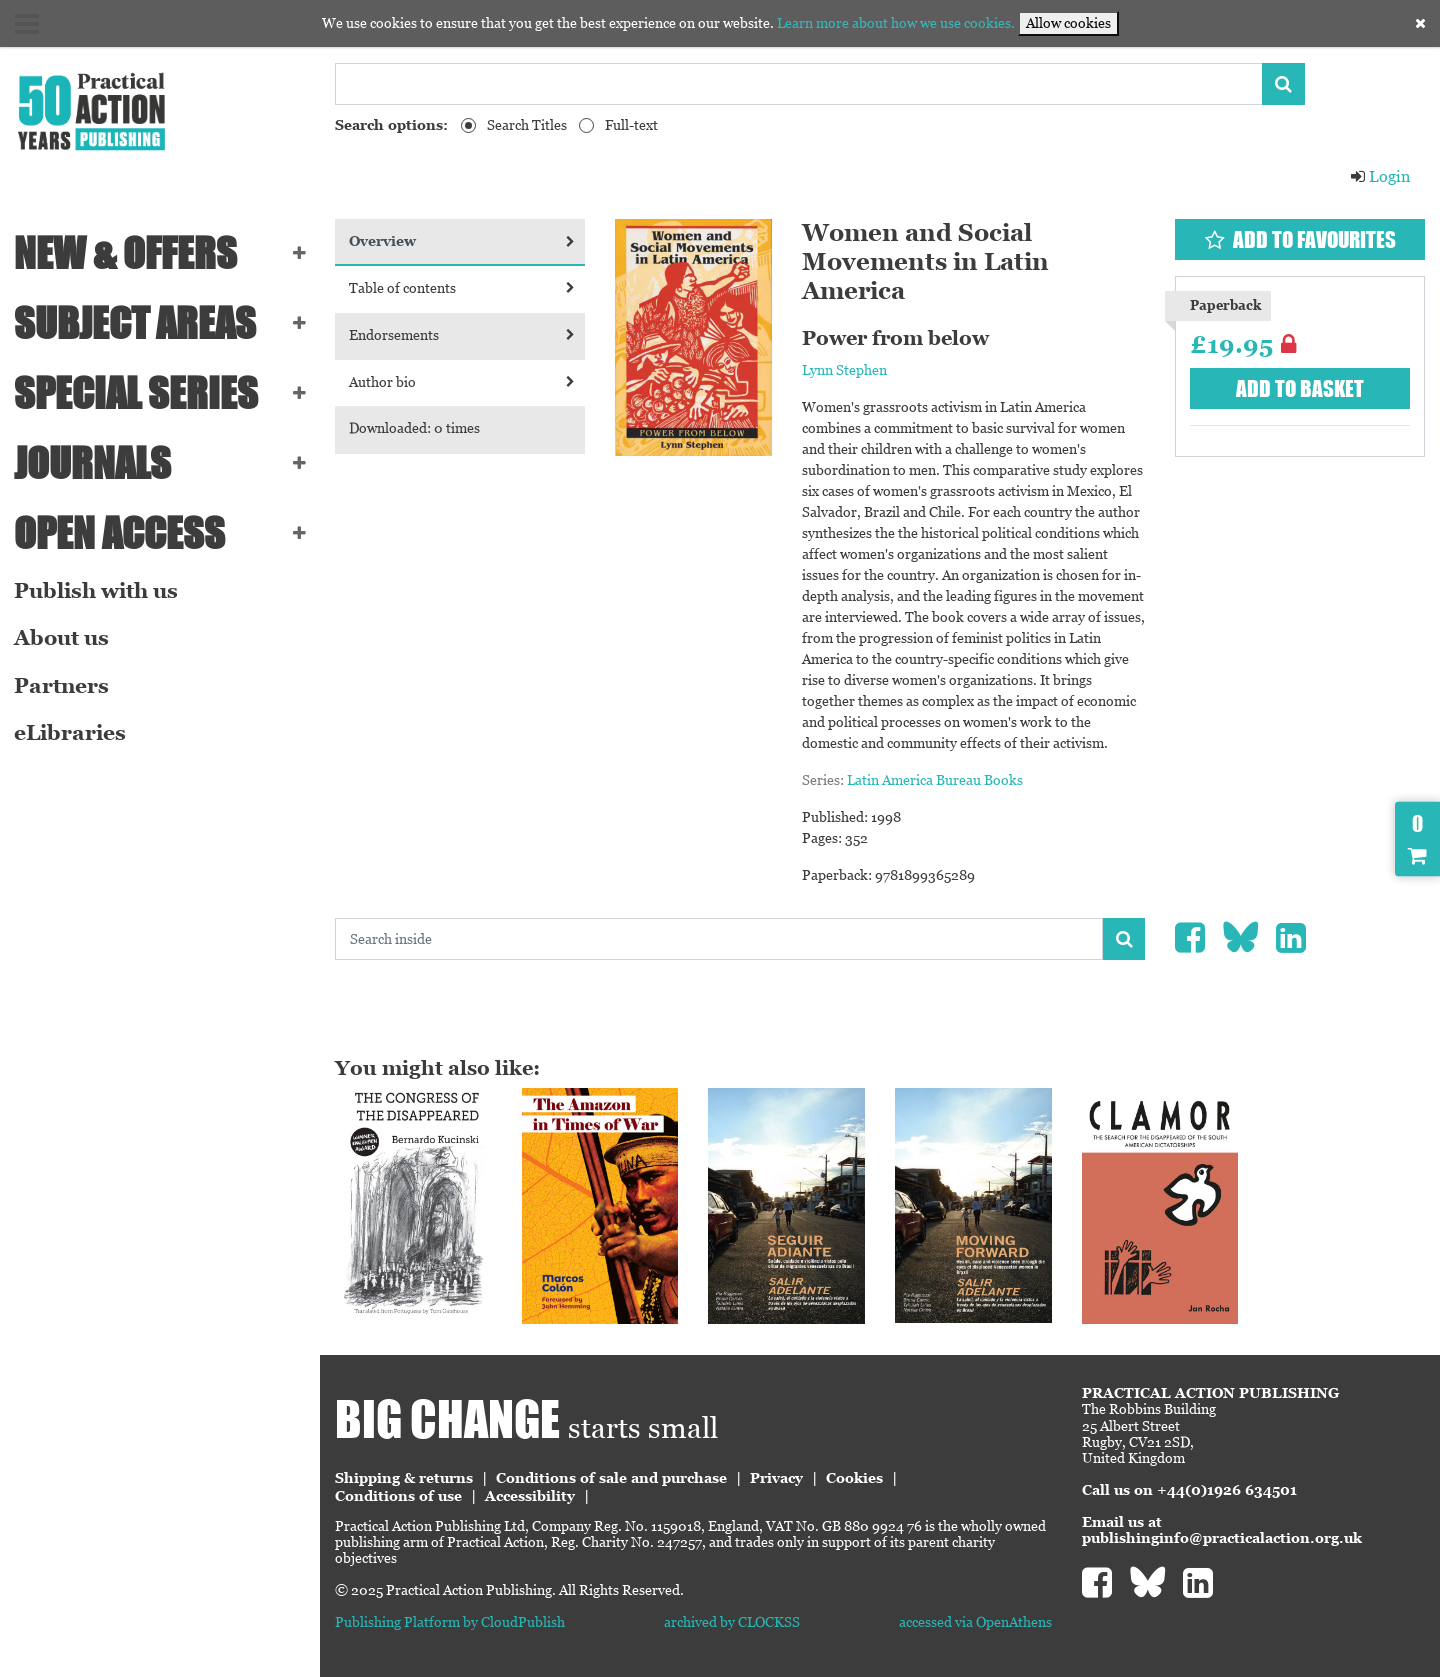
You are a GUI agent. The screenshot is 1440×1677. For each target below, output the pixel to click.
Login (1380, 176)
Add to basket (1300, 388)
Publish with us (96, 591)
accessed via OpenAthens (975, 1622)
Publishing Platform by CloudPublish (450, 1622)
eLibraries (70, 733)
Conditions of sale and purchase (611, 1478)
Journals (92, 463)
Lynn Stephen (844, 370)
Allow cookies (1068, 23)
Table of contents (462, 288)
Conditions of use (398, 1496)
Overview (462, 241)
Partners (61, 686)
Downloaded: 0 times (414, 428)
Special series (136, 393)
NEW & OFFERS (125, 253)
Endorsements (462, 335)
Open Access (119, 533)
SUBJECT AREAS (135, 323)
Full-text (631, 125)
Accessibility (530, 1496)
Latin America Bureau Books (935, 780)
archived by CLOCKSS (732, 1622)
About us (61, 638)
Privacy (776, 1478)
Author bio (462, 382)
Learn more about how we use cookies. (896, 23)
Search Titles (527, 125)
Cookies (854, 1478)
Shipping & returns (404, 1478)
